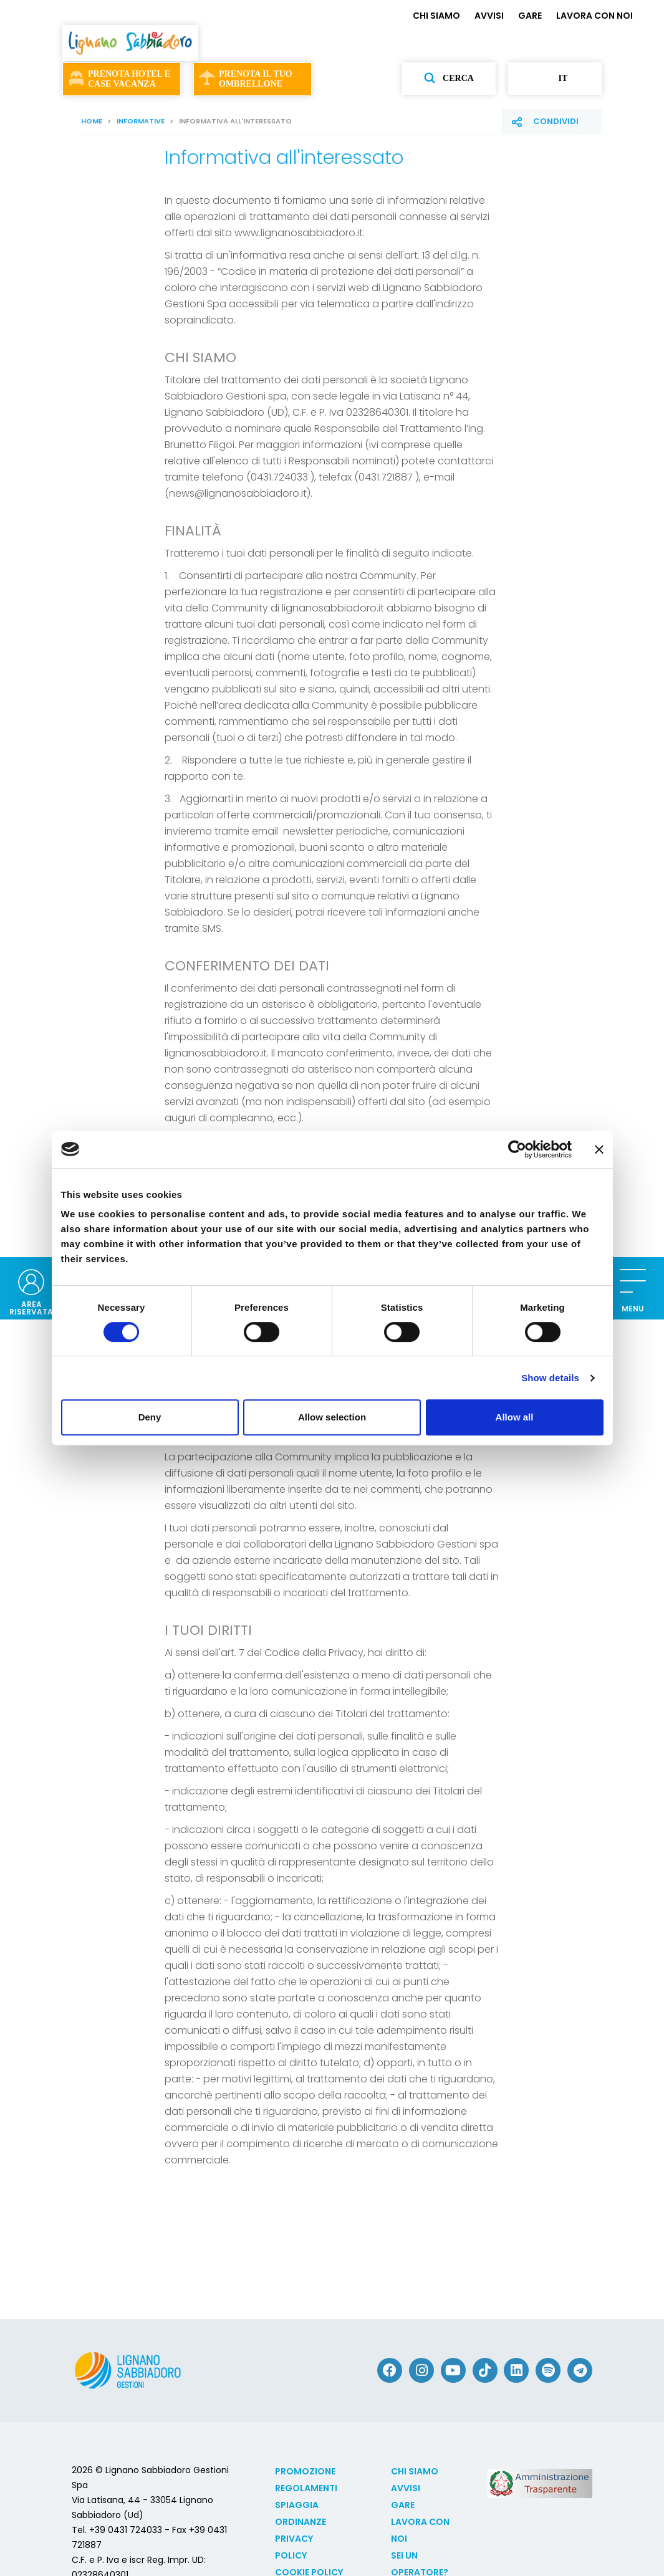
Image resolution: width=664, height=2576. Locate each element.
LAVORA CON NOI (594, 15)
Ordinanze (300, 2522)
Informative (141, 121)
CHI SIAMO (436, 15)
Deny (149, 1417)
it (555, 79)
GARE (530, 15)
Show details (550, 1377)
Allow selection (332, 1417)
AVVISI (489, 15)
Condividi (556, 121)
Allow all (515, 1417)
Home (91, 121)
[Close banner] (599, 1149)
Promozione (305, 2471)
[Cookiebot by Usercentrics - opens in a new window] (517, 1149)
